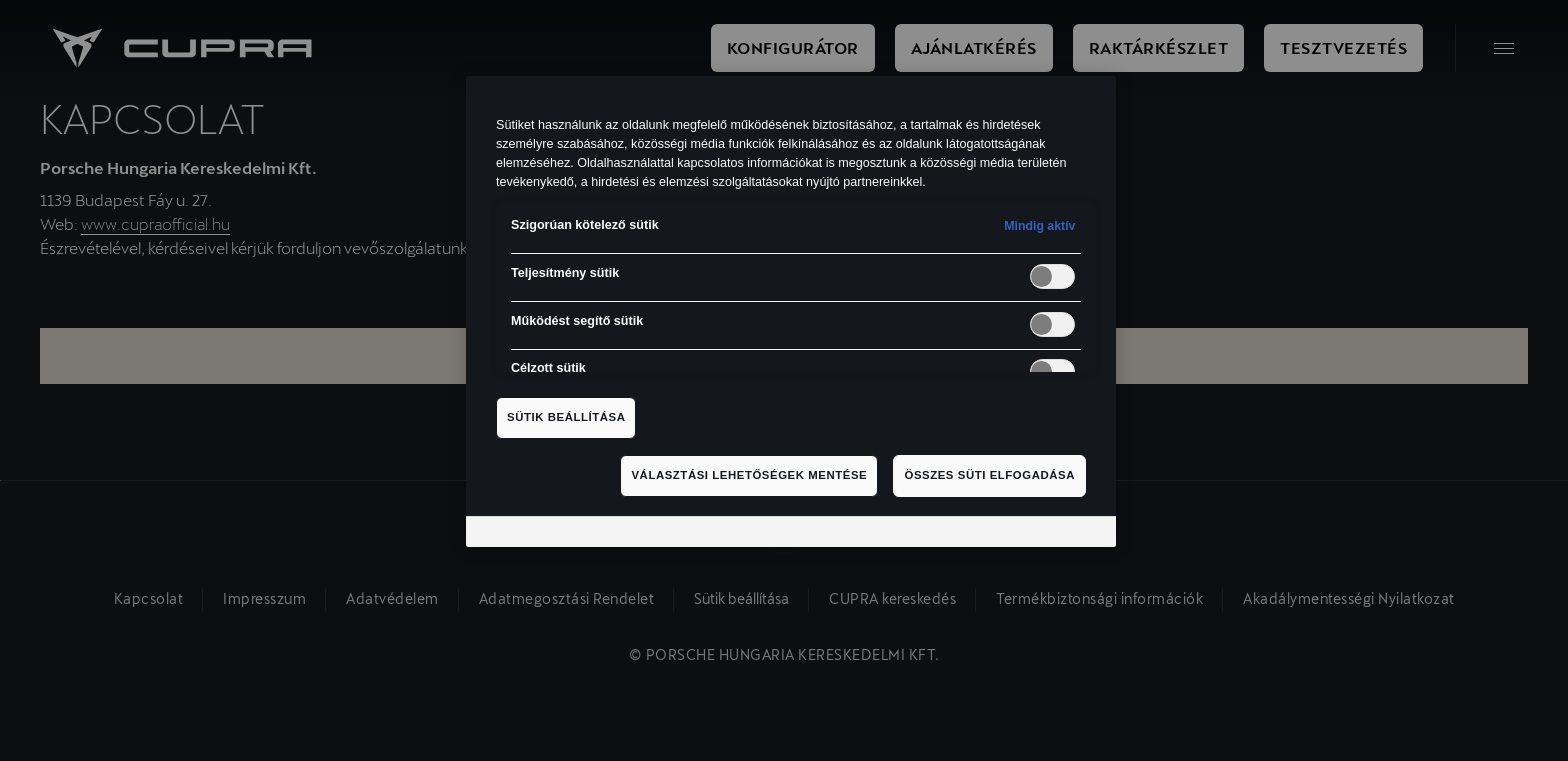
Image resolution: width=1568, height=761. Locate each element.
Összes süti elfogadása (989, 475)
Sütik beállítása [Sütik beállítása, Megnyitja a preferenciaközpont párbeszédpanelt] (566, 417)
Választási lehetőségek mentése (749, 475)
